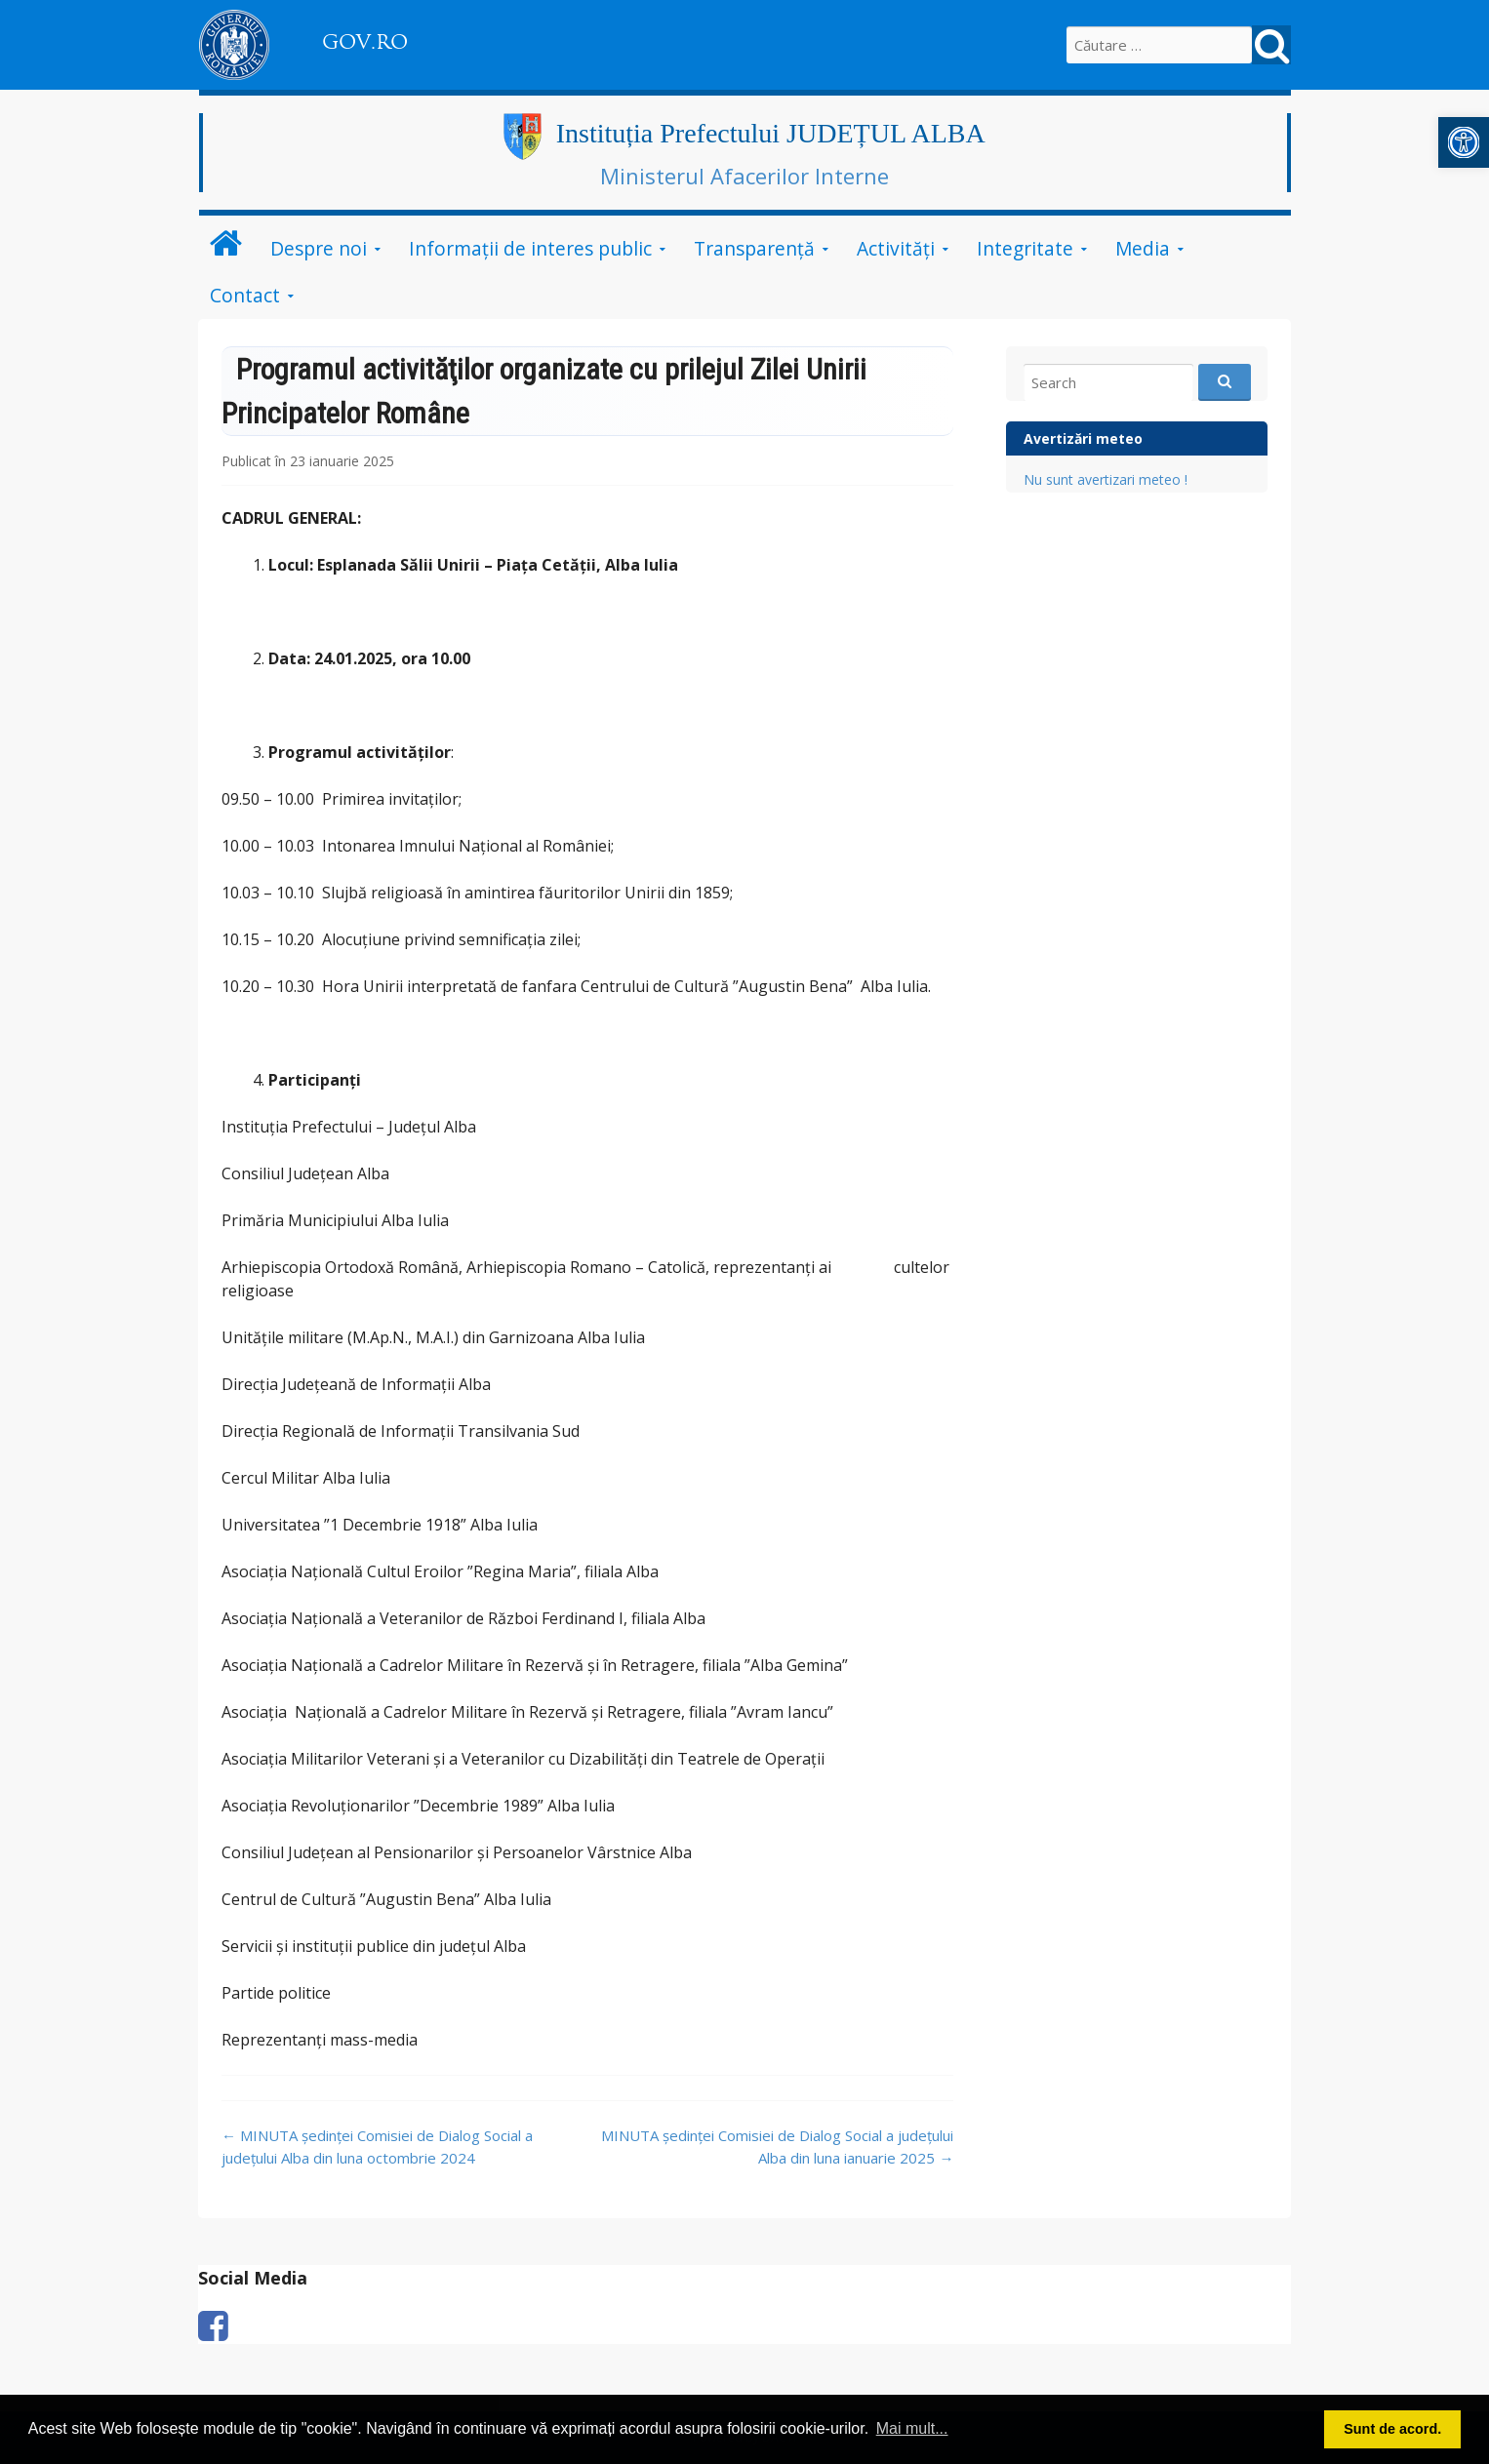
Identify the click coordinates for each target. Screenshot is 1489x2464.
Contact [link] (245, 295)
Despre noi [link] (318, 248)
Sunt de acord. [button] (1392, 2429)
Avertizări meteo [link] (1083, 438)
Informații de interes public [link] (530, 248)
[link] (1463, 142)
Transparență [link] (754, 248)
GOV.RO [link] (365, 42)
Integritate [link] (1025, 248)
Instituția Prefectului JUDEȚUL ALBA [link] (771, 133)
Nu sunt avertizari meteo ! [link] (1105, 479)
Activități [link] (896, 248)
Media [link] (1142, 248)
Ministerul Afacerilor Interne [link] (744, 175)
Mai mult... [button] (912, 2428)
